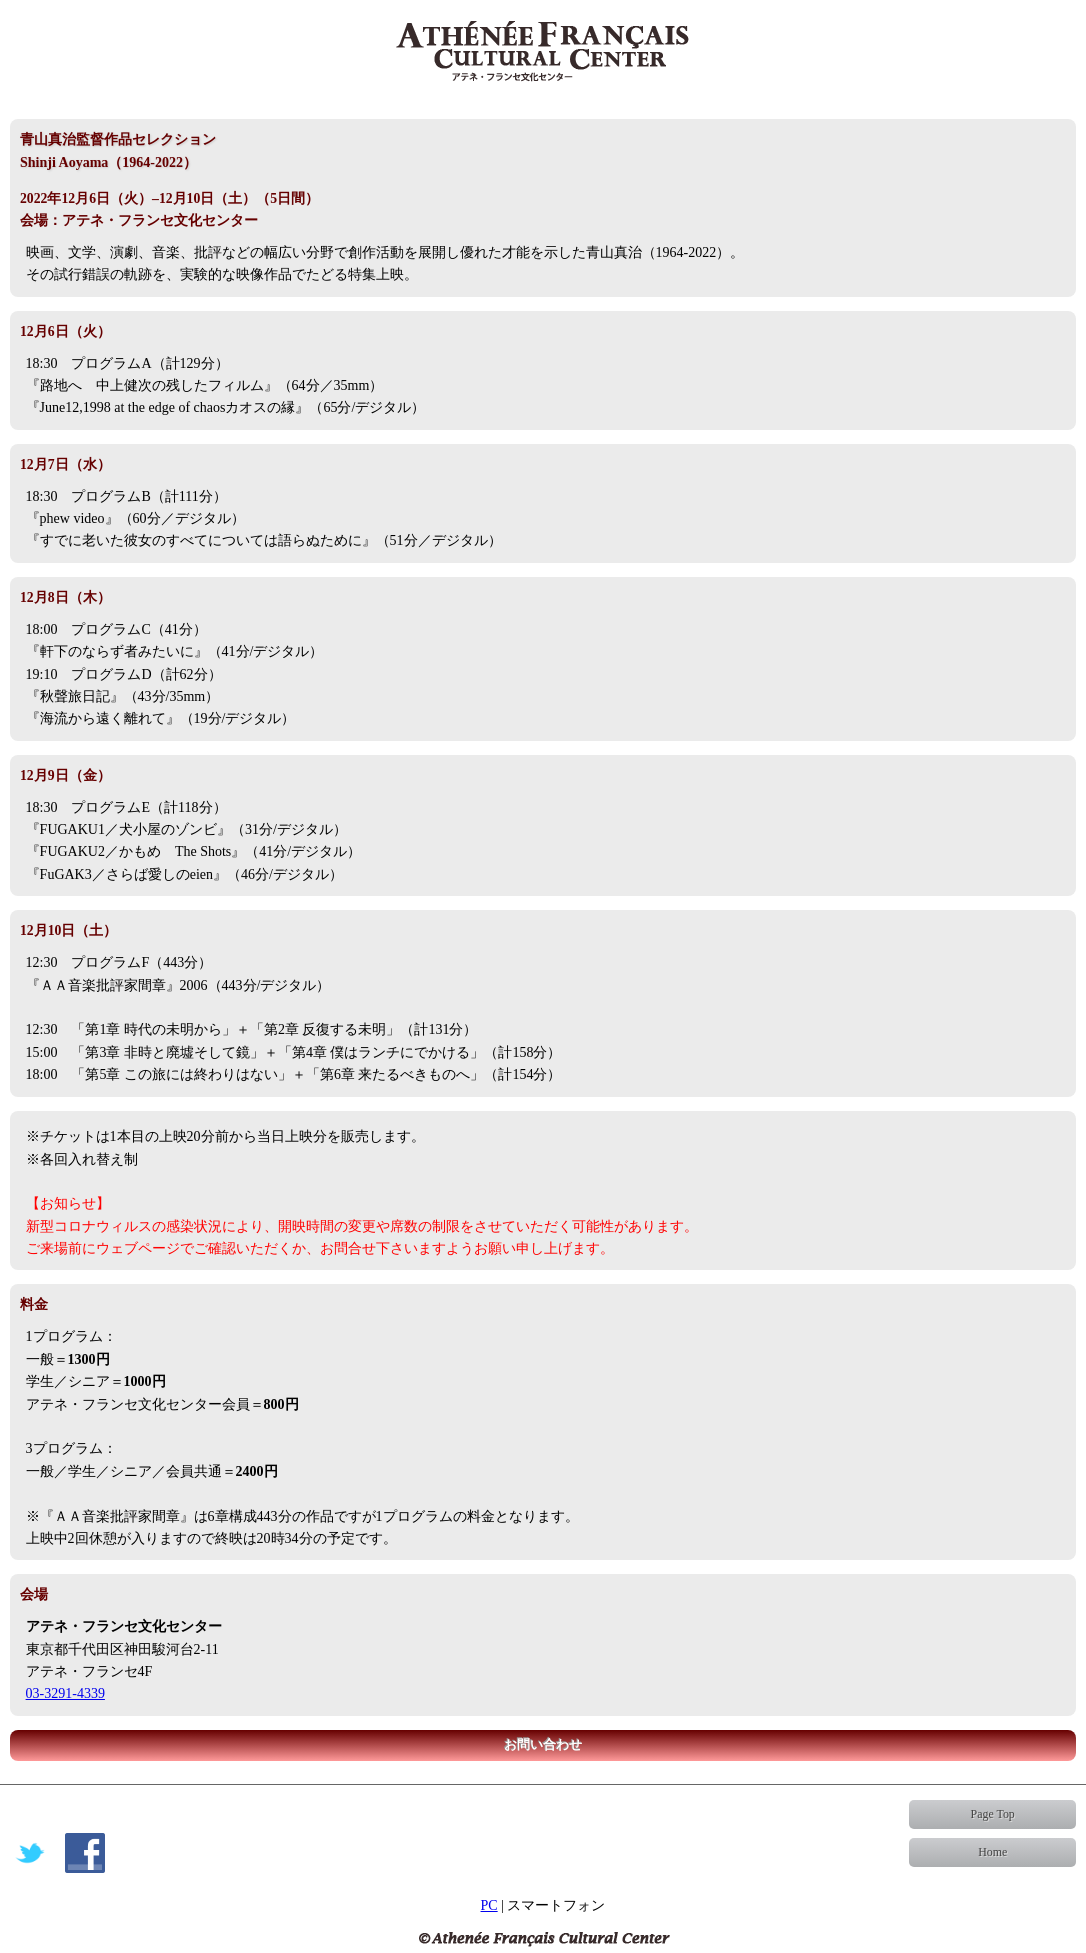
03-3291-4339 (65, 1693)
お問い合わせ (543, 1745)
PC (489, 1905)
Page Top (993, 1814)
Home (992, 1852)
